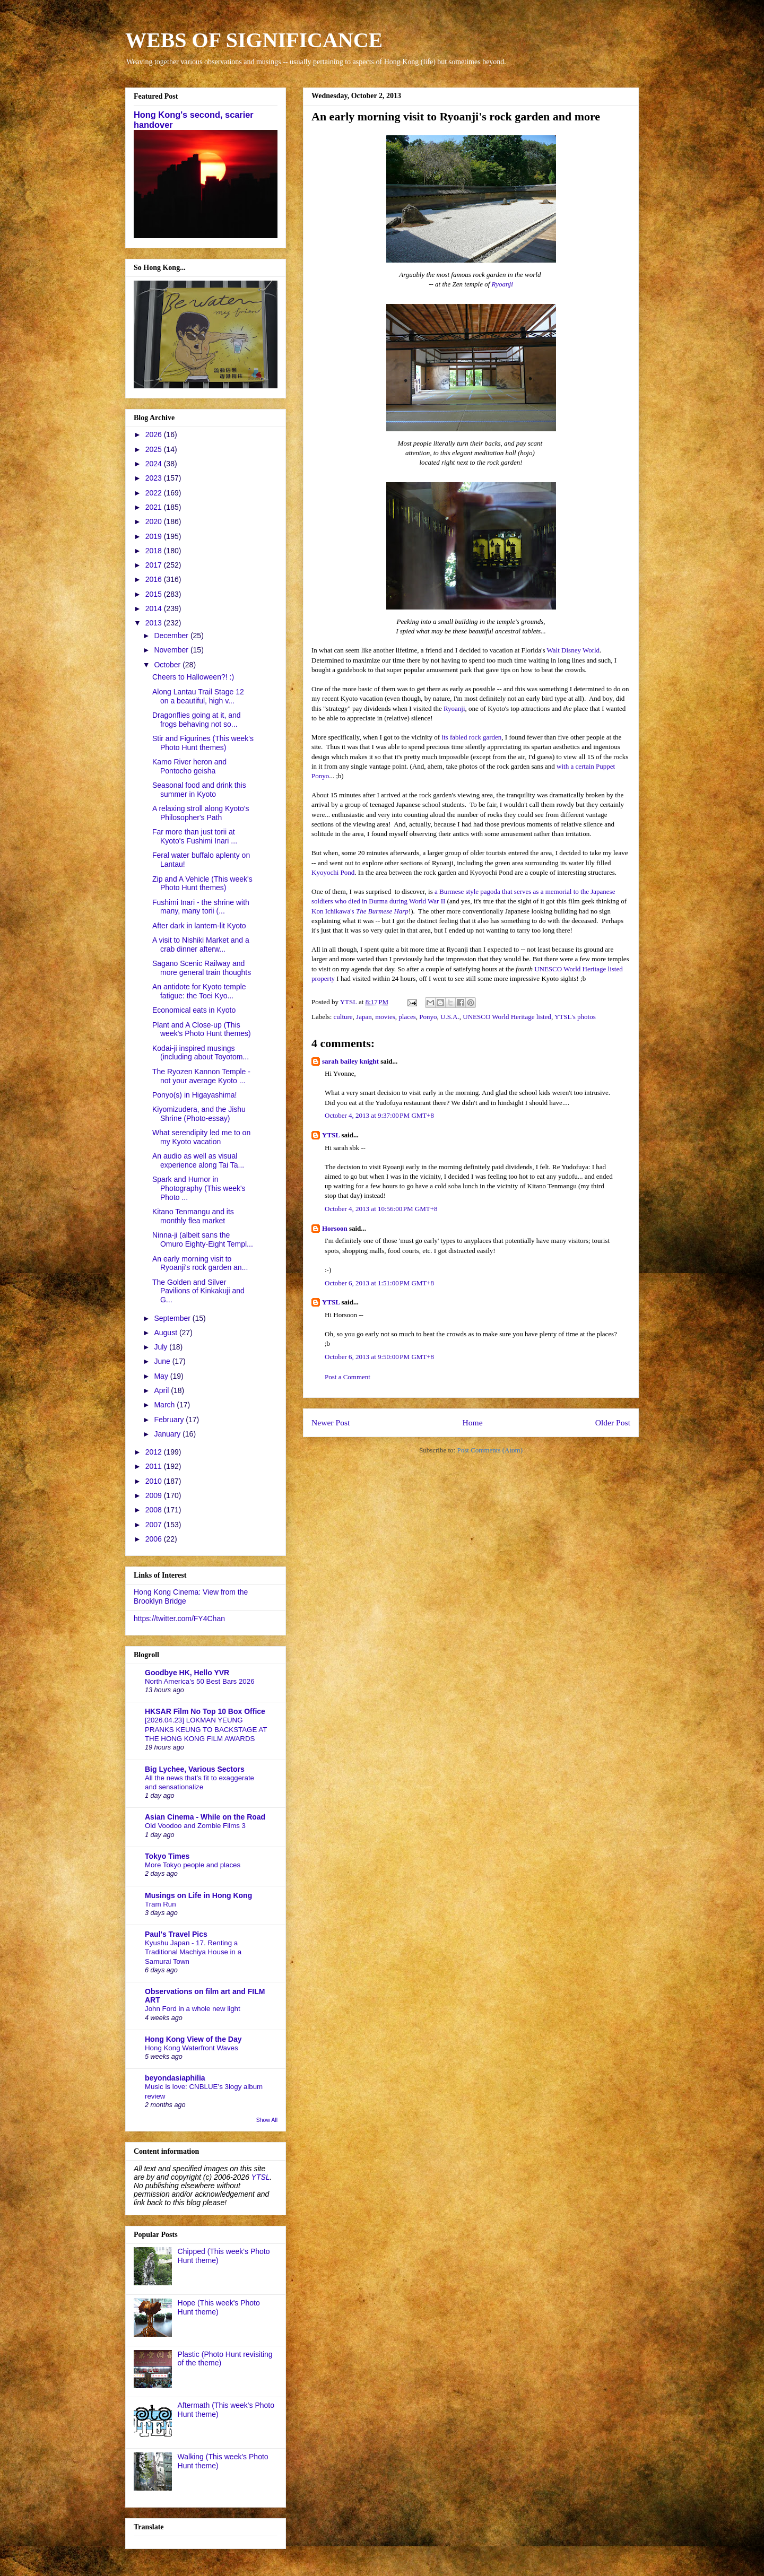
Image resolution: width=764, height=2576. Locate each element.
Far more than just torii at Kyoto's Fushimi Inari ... (194, 836)
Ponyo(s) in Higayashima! (194, 1095)
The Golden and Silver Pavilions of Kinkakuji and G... (198, 1291)
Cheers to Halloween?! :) (193, 677)
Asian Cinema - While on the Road (205, 1817)
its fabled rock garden (471, 737)
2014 (154, 608)
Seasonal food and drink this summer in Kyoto (199, 789)
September (173, 1318)
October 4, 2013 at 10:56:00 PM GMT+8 (381, 1209)
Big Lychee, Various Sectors (195, 1769)
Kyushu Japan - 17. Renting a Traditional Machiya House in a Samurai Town (193, 1952)
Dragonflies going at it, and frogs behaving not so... (196, 719)
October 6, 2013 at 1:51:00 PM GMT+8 (379, 1283)
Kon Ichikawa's (360, 911)
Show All (266, 2120)
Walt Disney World (573, 650)
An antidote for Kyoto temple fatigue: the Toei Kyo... (199, 991)
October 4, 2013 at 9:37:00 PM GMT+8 (379, 1115)
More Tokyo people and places (192, 1865)
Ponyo (428, 1017)
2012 (154, 1452)
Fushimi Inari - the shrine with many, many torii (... (200, 907)
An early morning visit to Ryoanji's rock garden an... (200, 1263)
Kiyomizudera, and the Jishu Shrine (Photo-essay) (199, 1113)
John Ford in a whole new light (192, 2009)
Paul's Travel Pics (176, 1934)
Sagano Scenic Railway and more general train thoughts (201, 968)
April (162, 1390)
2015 (154, 594)
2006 (154, 1539)
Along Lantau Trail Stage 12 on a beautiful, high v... (198, 696)
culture (343, 1017)
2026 (154, 434)
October (168, 664)
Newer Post (330, 1422)
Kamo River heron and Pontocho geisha (189, 766)
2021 (154, 507)
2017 (154, 565)
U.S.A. (449, 1017)
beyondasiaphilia (175, 2078)
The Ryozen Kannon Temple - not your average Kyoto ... (201, 1076)
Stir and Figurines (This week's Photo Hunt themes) (203, 743)
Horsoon (335, 1228)
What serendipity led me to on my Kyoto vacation (201, 1137)
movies (385, 1017)
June (163, 1361)
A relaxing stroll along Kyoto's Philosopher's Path (200, 813)
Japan (364, 1017)
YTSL (331, 1135)
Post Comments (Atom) (490, 1450)
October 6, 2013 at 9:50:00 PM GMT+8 (379, 1357)
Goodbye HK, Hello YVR (187, 1672)
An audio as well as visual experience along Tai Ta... (198, 1160)
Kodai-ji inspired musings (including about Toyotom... (200, 1052)
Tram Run (160, 1904)
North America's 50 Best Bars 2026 (200, 1681)
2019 (154, 536)
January (168, 1434)
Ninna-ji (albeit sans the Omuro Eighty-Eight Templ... (202, 1239)
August (166, 1332)
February (170, 1419)
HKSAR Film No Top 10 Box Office (205, 1711)
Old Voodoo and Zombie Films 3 (195, 1826)
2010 (154, 1481)
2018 (154, 550)
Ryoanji (502, 284)
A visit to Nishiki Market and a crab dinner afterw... (200, 944)
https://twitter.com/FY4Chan (179, 1618)
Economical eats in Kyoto (194, 1010)
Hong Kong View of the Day (193, 2039)
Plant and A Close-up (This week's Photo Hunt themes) (201, 1029)
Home (472, 1422)
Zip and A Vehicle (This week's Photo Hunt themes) (202, 883)
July (161, 1347)
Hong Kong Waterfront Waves (191, 2048)
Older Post (612, 1422)
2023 (154, 478)
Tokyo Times (167, 1856)
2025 (154, 449)
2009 (154, 1495)
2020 (154, 521)
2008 (154, 1509)
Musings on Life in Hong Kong (198, 1895)
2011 (154, 1466)
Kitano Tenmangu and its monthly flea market (193, 1216)
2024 (154, 463)
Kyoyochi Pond (332, 872)
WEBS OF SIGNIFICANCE (254, 40)
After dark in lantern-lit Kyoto (199, 925)
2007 (154, 1524)
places (406, 1017)
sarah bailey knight (350, 1061)
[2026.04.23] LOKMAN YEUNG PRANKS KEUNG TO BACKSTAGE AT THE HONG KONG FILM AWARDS (206, 1729)
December (172, 635)
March (165, 1404)
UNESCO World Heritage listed (507, 1017)
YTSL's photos (575, 1017)
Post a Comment (347, 1377)
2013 (154, 623)
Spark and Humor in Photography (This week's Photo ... (199, 1188)
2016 (154, 579)
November (172, 650)
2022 (154, 493)
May (162, 1376)
